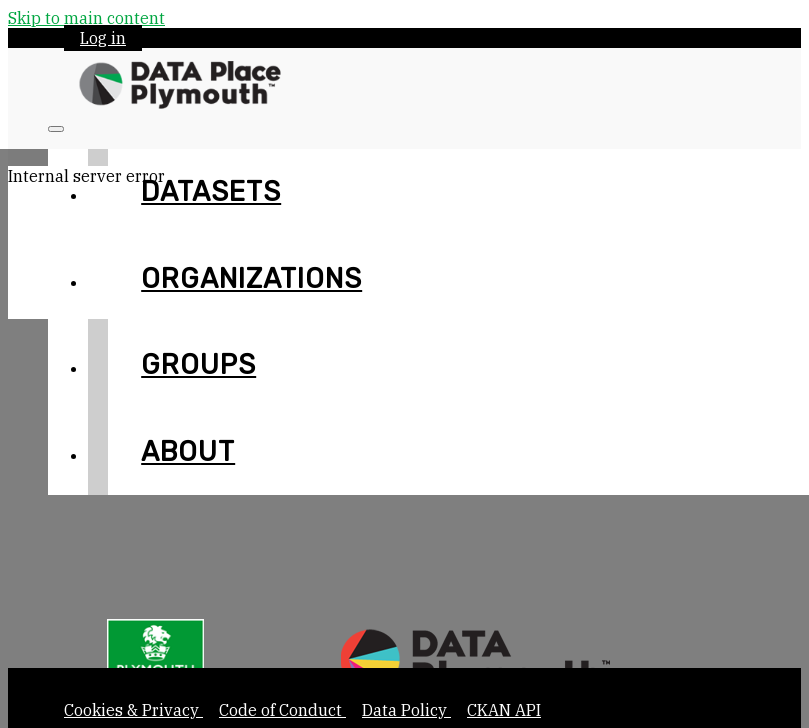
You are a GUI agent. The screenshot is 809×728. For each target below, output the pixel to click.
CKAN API (504, 710)
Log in (103, 38)
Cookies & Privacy (133, 710)
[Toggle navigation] (56, 129)
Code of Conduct (282, 710)
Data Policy (406, 710)
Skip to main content (86, 18)
